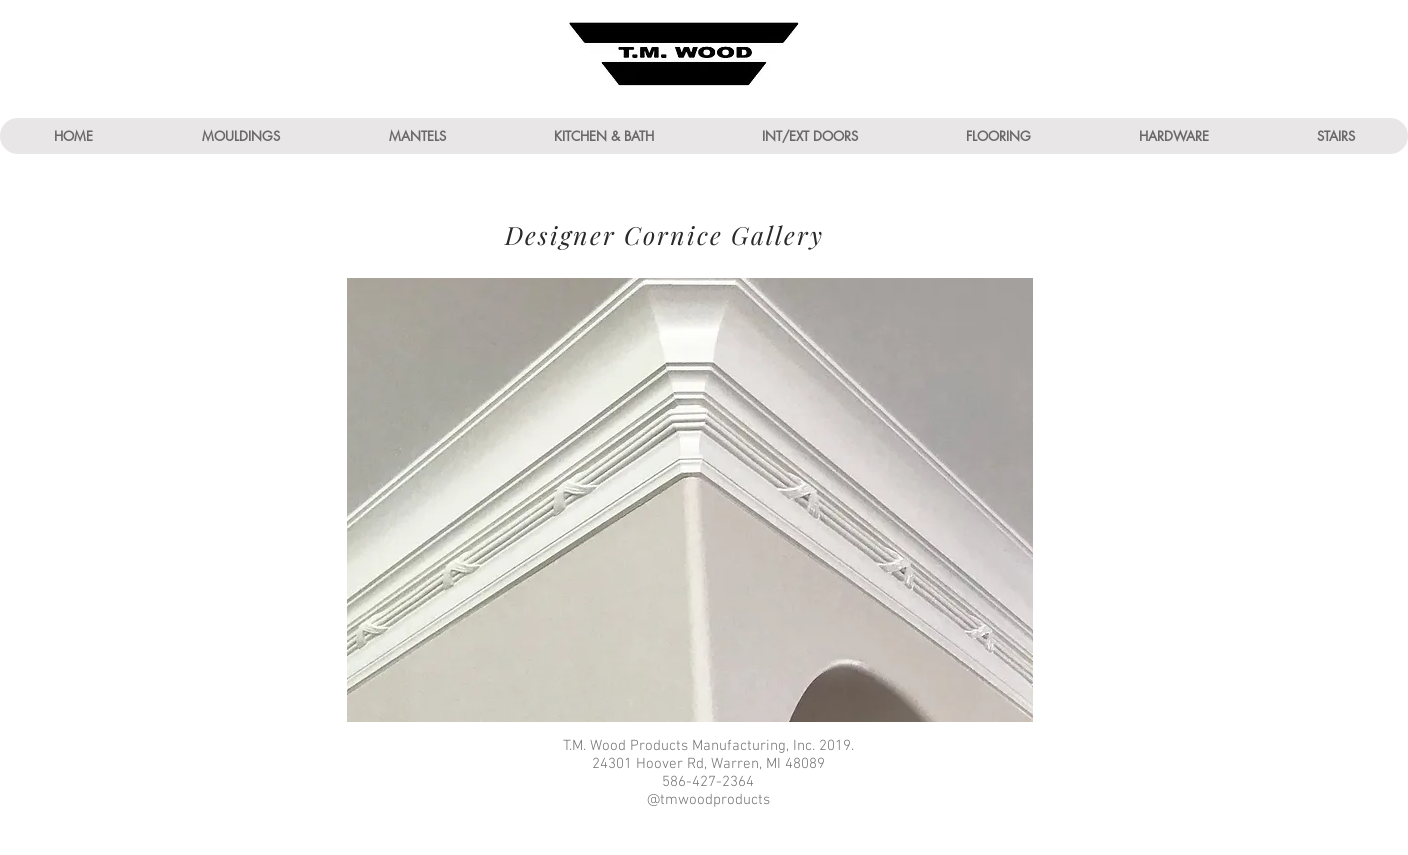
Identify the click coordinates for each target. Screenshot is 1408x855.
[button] (240, 136)
